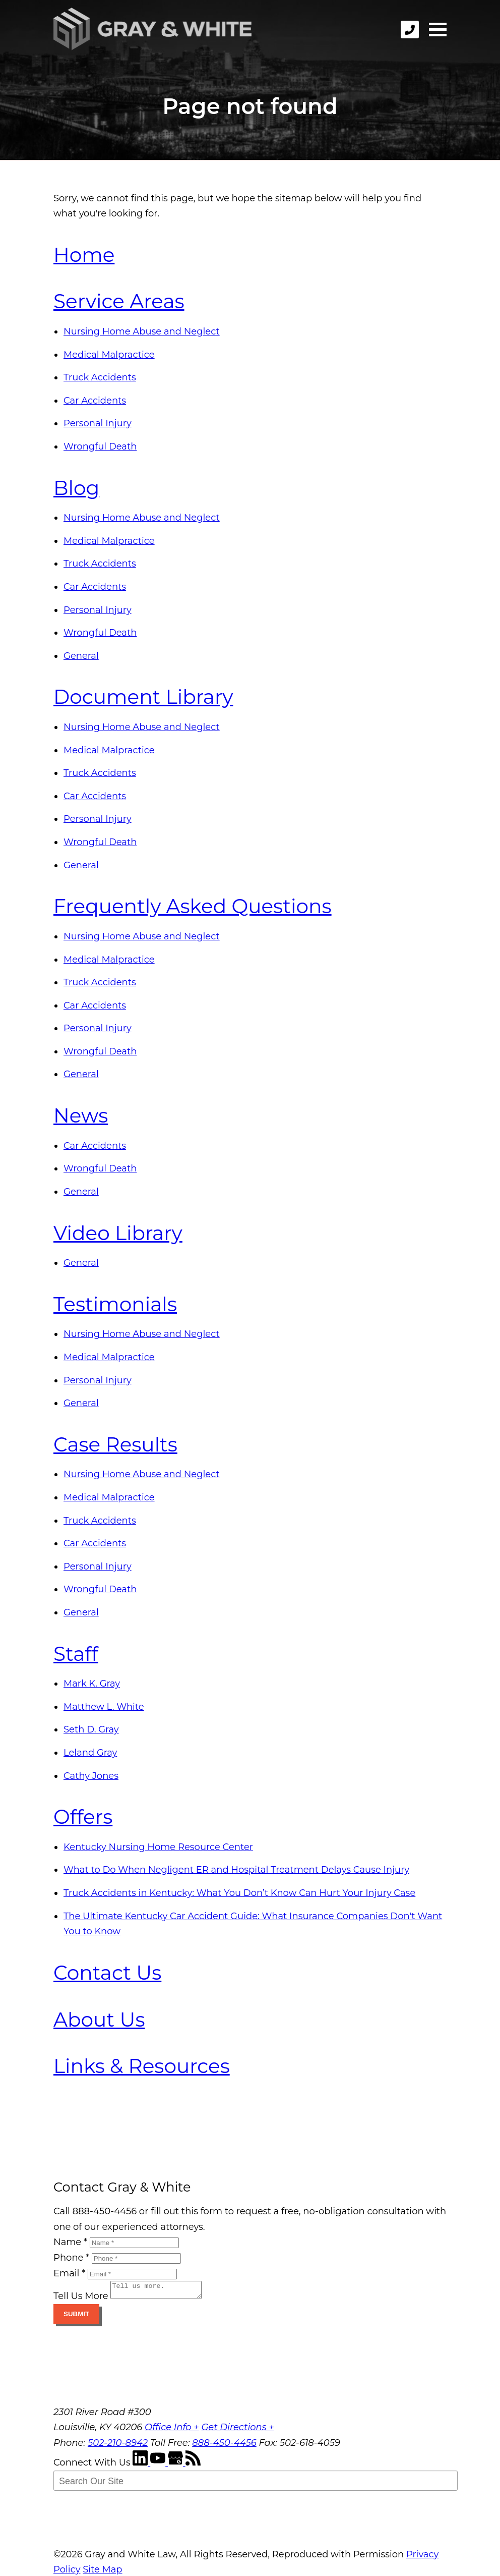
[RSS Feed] (193, 2465)
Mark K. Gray (92, 1683)
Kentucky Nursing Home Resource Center (158, 1847)
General (81, 655)
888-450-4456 (224, 2445)
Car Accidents (95, 400)
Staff (75, 1654)
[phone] (410, 29)
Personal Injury (98, 423)
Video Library (117, 1233)
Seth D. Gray (91, 1729)
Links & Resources (141, 2066)
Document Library (143, 697)
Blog (76, 488)
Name (70, 2242)
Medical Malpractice (109, 354)
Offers (82, 1817)
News (80, 1115)
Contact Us (107, 1973)
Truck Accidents (100, 377)
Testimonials (115, 1304)
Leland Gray (90, 1752)
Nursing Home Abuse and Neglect (142, 331)
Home (83, 255)
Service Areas (118, 301)
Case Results (115, 1444)
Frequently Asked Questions (192, 906)
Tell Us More (80, 2299)
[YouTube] (159, 2465)
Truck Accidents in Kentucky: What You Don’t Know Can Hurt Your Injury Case (239, 1892)
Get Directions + (237, 2430)
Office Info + (172, 2430)
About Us (99, 2019)
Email (69, 2273)
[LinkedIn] (141, 2465)
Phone (71, 2257)
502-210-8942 (118, 2445)
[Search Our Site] (255, 2484)
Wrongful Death (100, 446)
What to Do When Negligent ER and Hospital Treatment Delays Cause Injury (236, 1869)
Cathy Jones (91, 1775)
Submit (76, 2317)
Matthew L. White (104, 1706)
